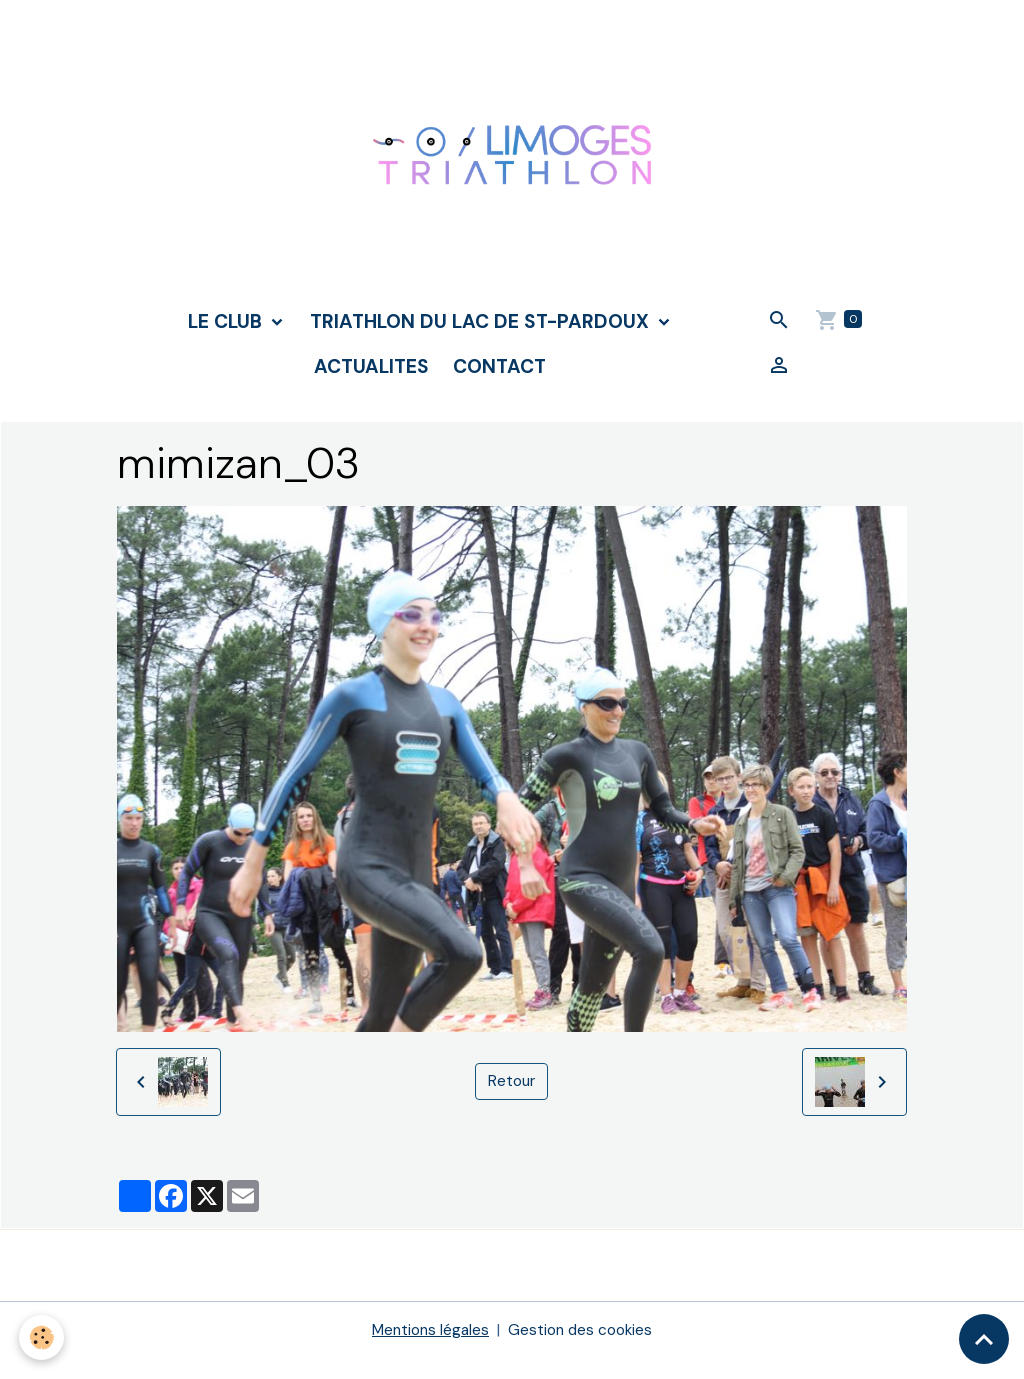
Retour (512, 1102)
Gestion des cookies (583, 1350)
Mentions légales (428, 1350)
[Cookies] (42, 1337)
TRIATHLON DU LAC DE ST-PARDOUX (482, 342)
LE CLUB (227, 342)
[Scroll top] (984, 1339)
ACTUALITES (371, 387)
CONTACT (499, 387)
